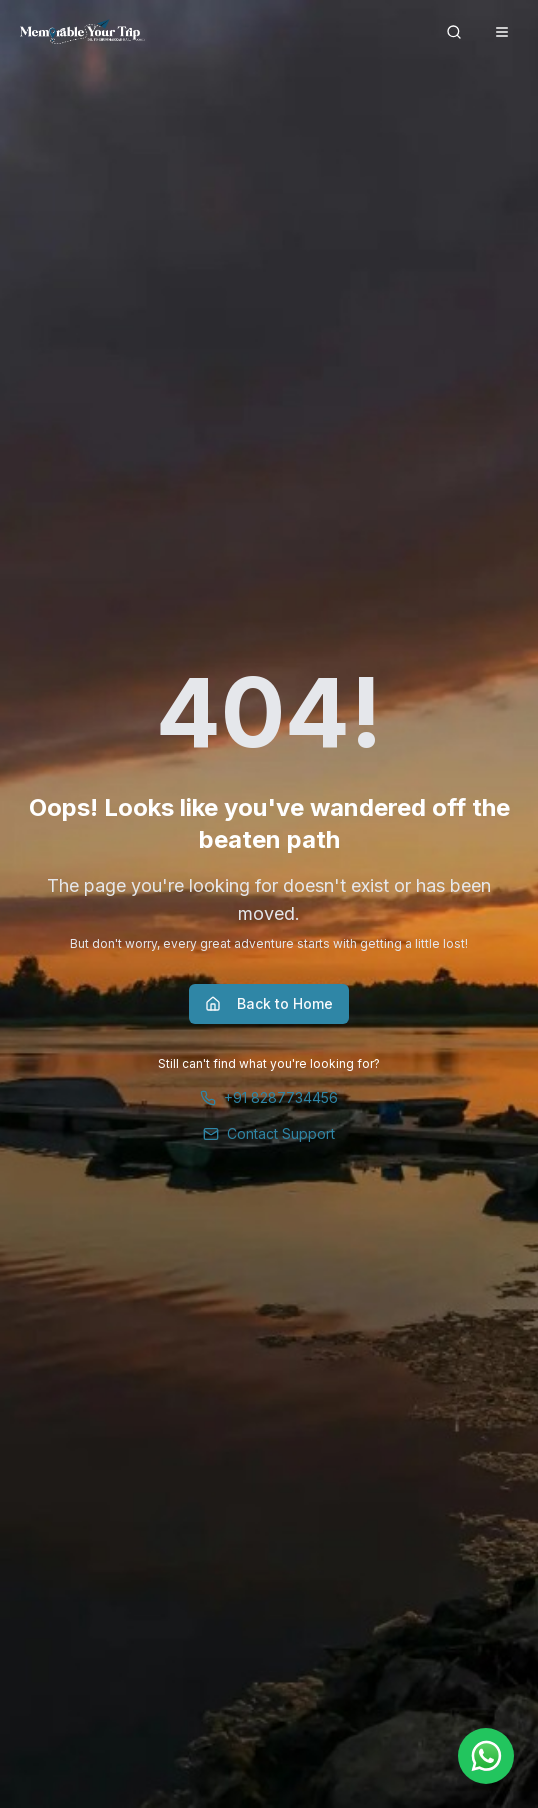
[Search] (454, 32)
